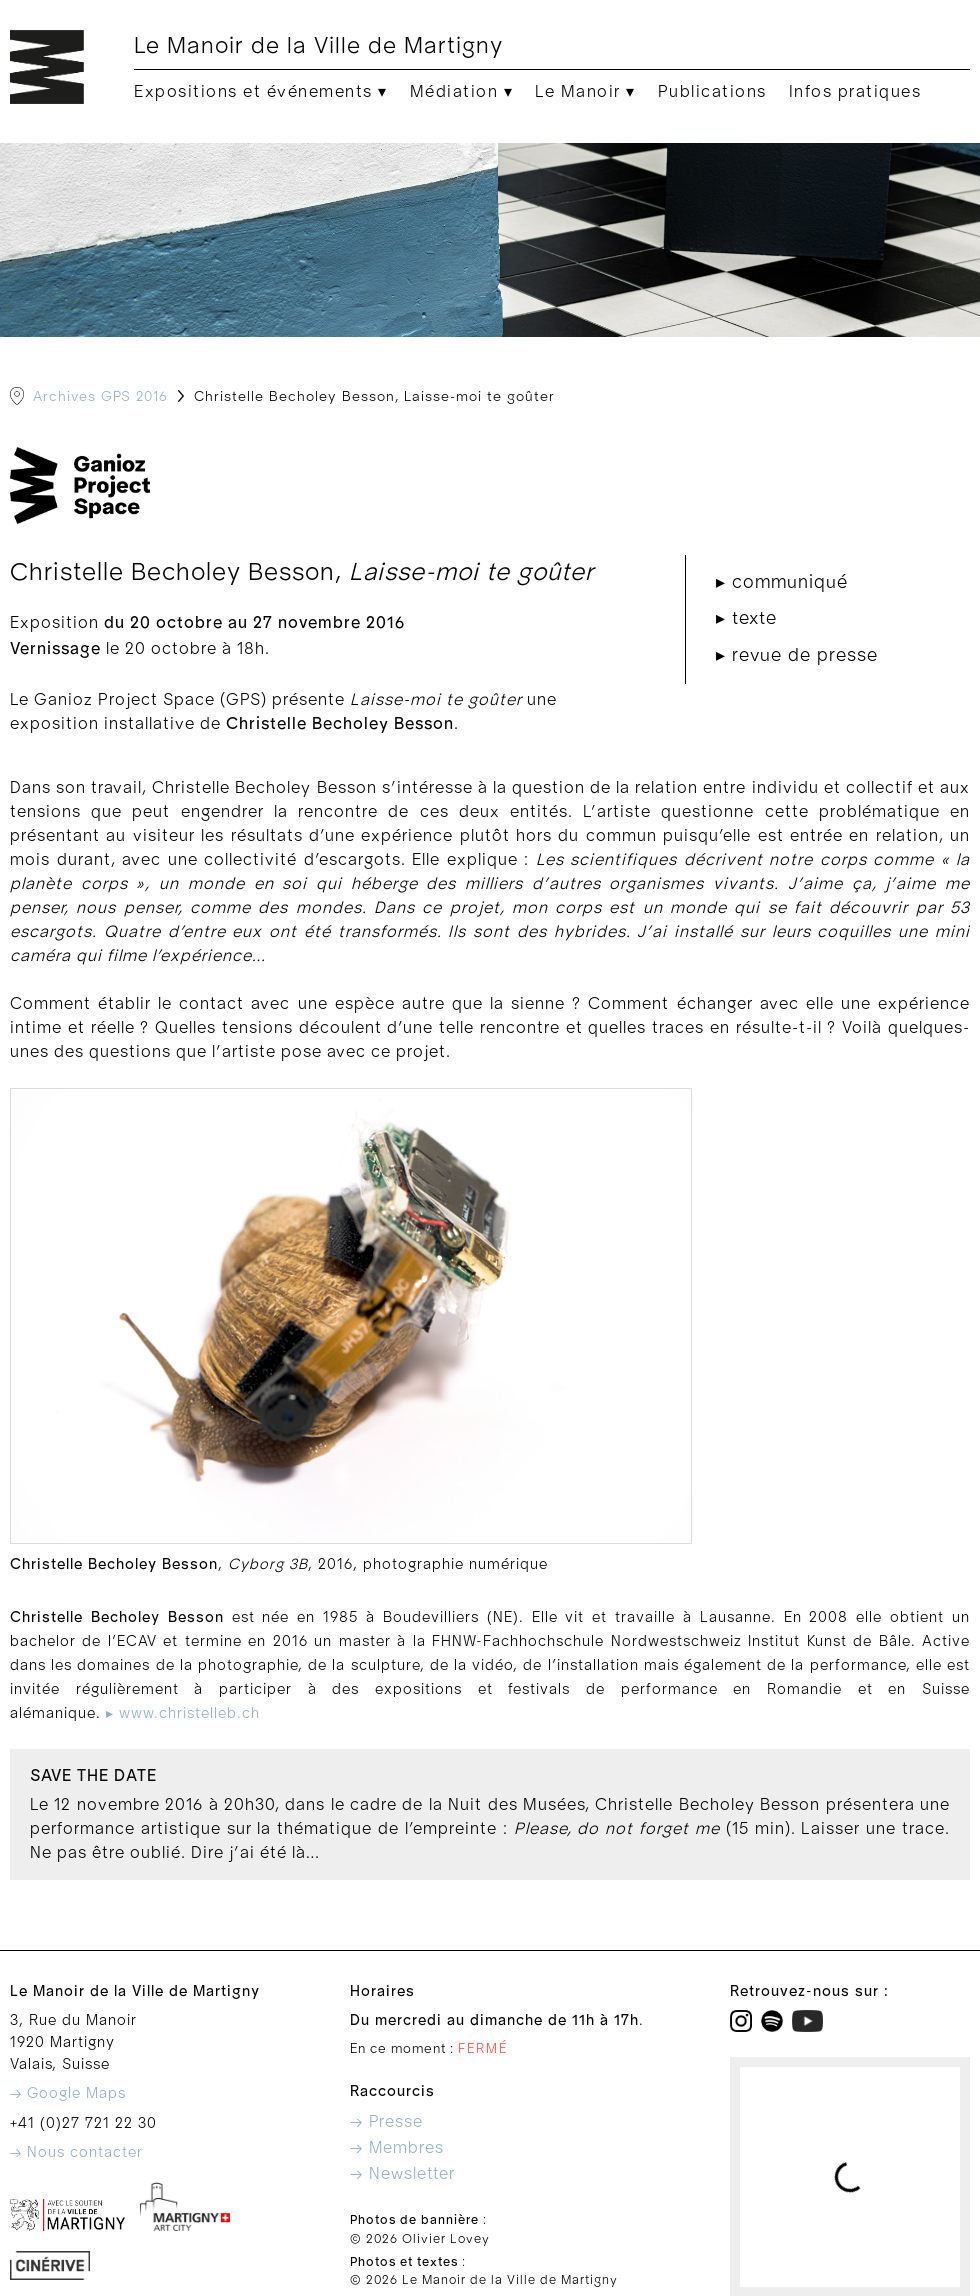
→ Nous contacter (76, 2152)
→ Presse (386, 2122)
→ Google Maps (68, 2093)
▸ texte (746, 618)
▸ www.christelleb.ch (183, 1713)
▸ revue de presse (797, 655)
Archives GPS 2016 (100, 397)
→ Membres (397, 2148)
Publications (712, 92)
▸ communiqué (782, 582)
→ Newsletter (402, 2174)
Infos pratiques (855, 92)
